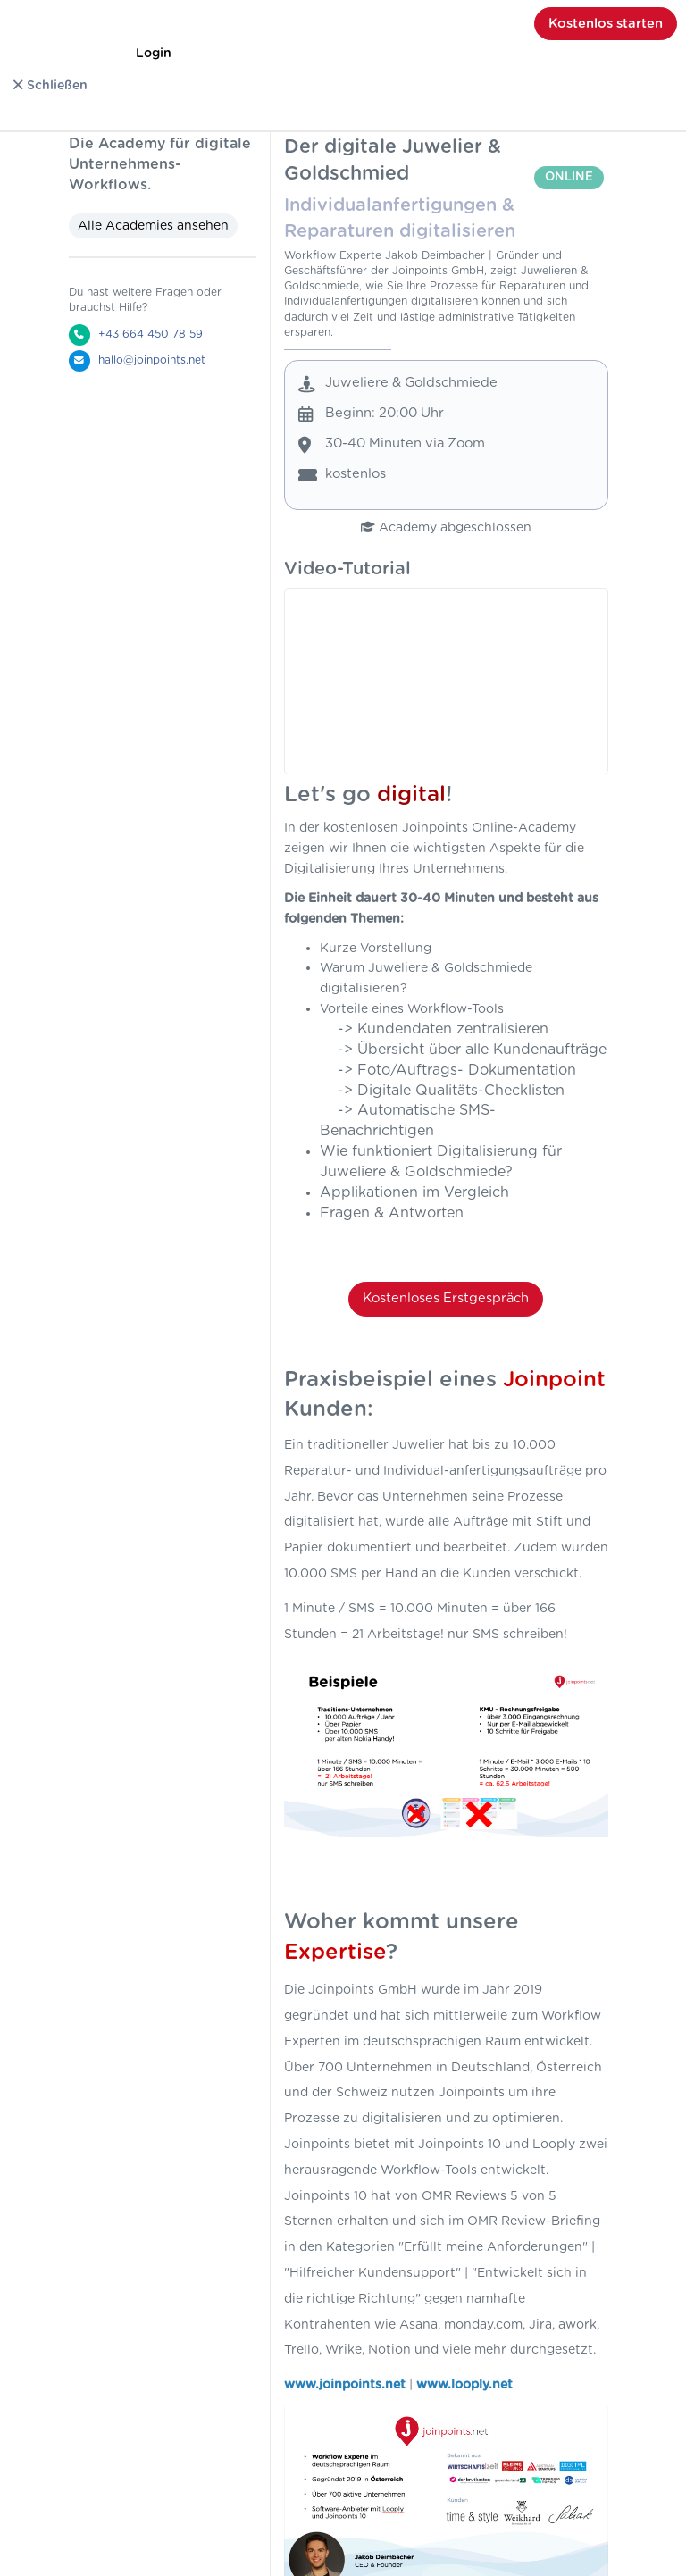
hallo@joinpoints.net (151, 360)
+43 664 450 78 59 (150, 334)
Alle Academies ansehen (153, 226)
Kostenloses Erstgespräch (446, 1298)
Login (154, 53)
